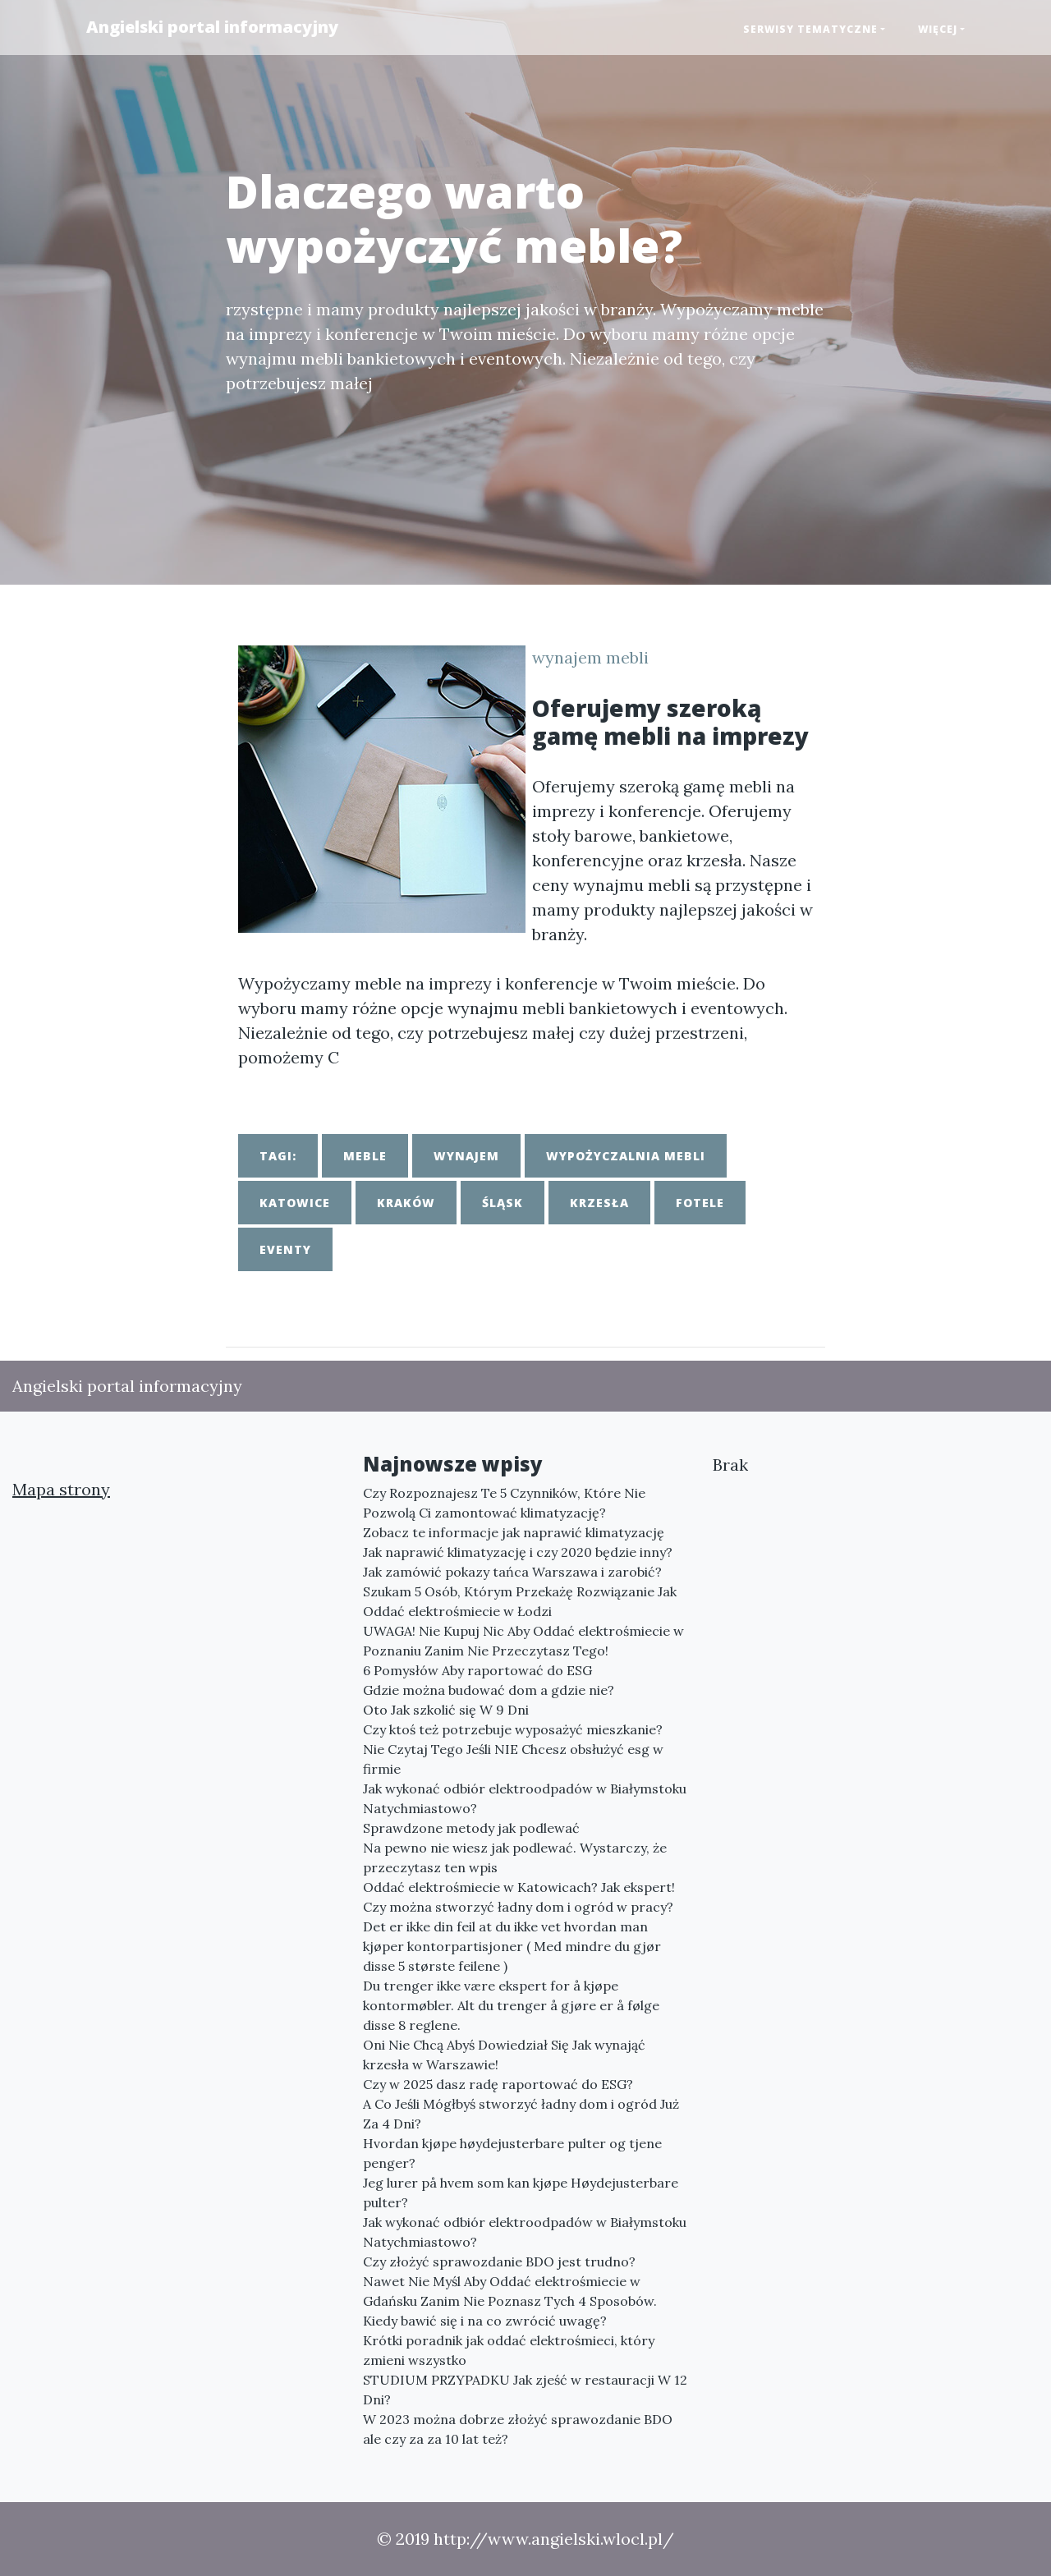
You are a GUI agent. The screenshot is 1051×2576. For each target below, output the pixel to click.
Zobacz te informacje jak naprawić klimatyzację (513, 1532)
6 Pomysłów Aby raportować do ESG (477, 1670)
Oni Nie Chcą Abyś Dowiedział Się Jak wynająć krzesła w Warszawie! (504, 2054)
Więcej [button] (937, 29)
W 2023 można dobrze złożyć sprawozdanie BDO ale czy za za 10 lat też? (517, 2429)
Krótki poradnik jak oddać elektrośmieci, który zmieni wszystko (508, 2350)
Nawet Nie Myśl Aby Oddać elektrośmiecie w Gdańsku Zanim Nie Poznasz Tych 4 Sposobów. (510, 2291)
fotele (700, 1202)
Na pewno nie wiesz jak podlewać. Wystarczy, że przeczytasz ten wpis (515, 1857)
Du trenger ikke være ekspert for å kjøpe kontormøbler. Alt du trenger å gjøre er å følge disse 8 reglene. (511, 2005)
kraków (406, 1202)
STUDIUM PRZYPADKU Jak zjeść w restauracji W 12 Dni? (525, 2390)
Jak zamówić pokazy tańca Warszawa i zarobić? (512, 1572)
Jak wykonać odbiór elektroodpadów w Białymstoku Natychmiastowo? (524, 1798)
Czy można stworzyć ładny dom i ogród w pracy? (518, 1907)
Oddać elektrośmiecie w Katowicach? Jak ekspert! (519, 1887)
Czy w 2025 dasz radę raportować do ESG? (498, 2084)
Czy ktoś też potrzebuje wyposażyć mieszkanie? (513, 1729)
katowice (294, 1202)
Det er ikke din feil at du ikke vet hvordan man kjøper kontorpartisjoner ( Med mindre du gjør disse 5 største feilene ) (512, 1946)
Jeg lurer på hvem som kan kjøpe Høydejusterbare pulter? (520, 2192)
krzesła (599, 1202)
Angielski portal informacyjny (212, 27)
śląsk (502, 1202)
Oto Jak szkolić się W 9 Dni (446, 1709)
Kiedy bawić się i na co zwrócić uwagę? (485, 2320)
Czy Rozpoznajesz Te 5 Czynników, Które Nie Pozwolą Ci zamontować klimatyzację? (504, 1503)
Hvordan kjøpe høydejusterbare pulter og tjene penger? (512, 2153)
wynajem (466, 1156)
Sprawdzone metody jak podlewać (471, 1828)
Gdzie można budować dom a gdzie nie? (488, 1690)
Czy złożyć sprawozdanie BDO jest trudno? (499, 2261)
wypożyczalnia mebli (625, 1156)
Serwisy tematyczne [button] (810, 29)
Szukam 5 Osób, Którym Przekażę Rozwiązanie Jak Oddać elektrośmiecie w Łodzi (520, 1601)
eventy (285, 1249)
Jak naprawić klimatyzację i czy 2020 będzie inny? (517, 1552)
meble (365, 1156)
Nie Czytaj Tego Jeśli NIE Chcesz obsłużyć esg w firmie (513, 1759)
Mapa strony (61, 1489)
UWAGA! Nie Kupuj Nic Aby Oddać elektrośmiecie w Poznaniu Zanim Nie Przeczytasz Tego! (523, 1641)
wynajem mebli (590, 657)
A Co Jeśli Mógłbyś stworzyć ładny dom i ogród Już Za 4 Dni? (521, 2114)
